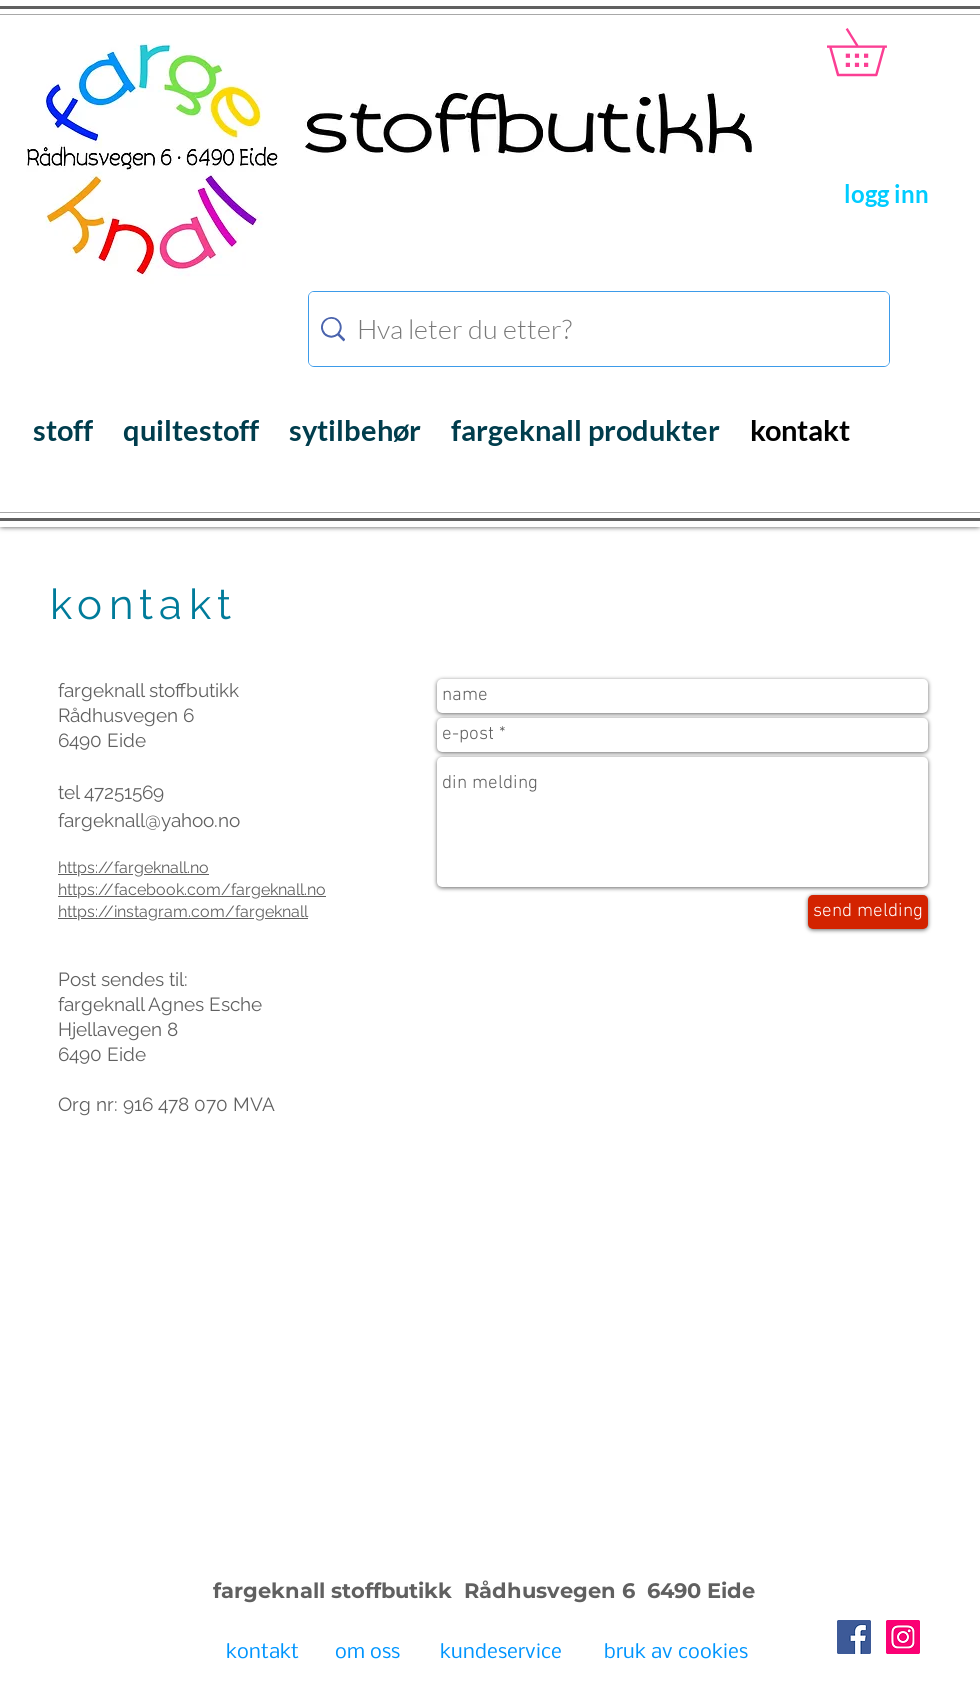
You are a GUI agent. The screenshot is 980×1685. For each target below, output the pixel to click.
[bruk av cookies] (676, 1654)
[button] (879, 52)
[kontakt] (262, 1654)
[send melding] (868, 912)
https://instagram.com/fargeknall (183, 911)
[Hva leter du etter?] (602, 329)
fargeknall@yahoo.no (149, 820)
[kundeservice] (501, 1654)
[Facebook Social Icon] (854, 1637)
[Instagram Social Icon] (903, 1637)
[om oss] (367, 1654)
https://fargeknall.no (133, 867)
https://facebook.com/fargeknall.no (192, 889)
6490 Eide (698, 1590)
